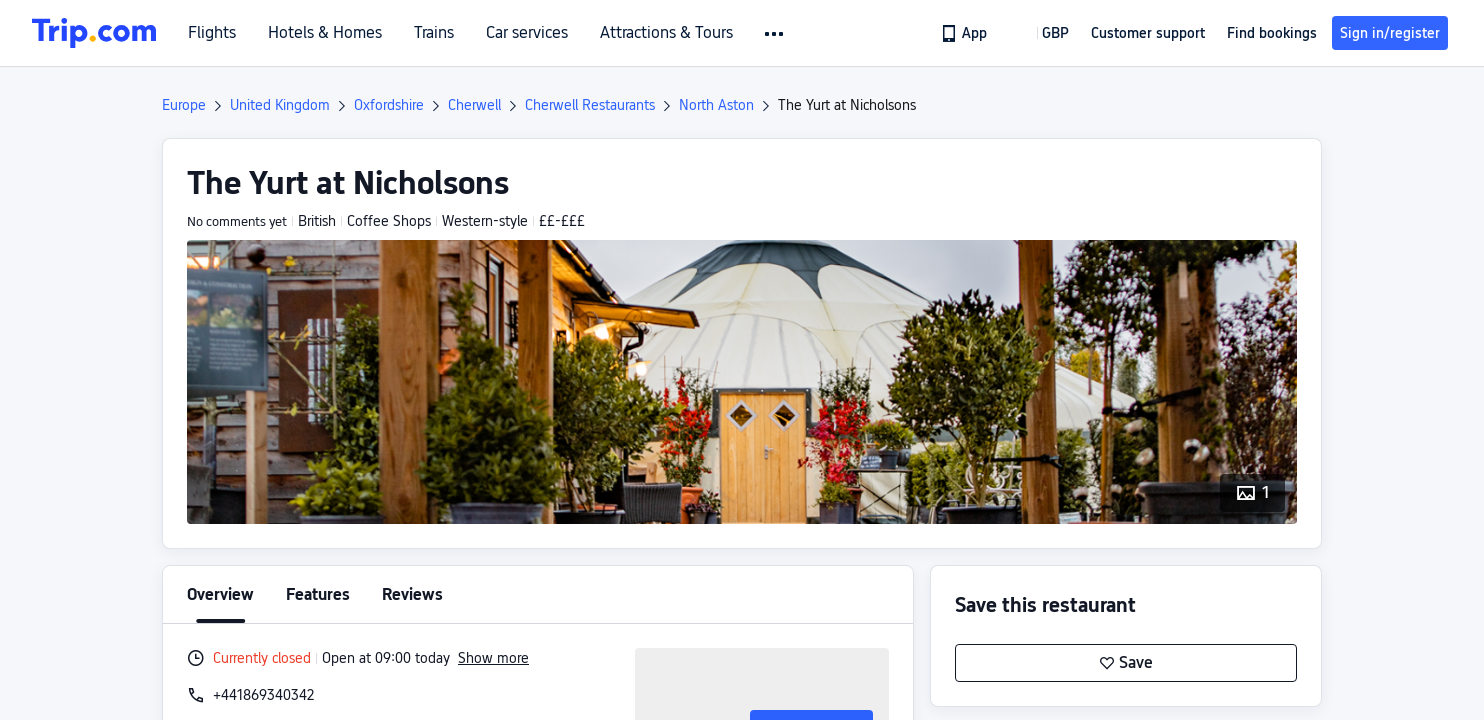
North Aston (716, 105)
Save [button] (1126, 663)
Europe (184, 105)
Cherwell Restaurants (590, 105)
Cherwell (474, 105)
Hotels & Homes (325, 33)
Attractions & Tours (666, 33)
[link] (965, 33)
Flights (212, 33)
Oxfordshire (389, 105)
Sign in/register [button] (1390, 33)
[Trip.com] (94, 33)
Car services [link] (527, 33)
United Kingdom (280, 105)
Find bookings (1272, 33)
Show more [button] (493, 658)
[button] (775, 34)
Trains (434, 33)
